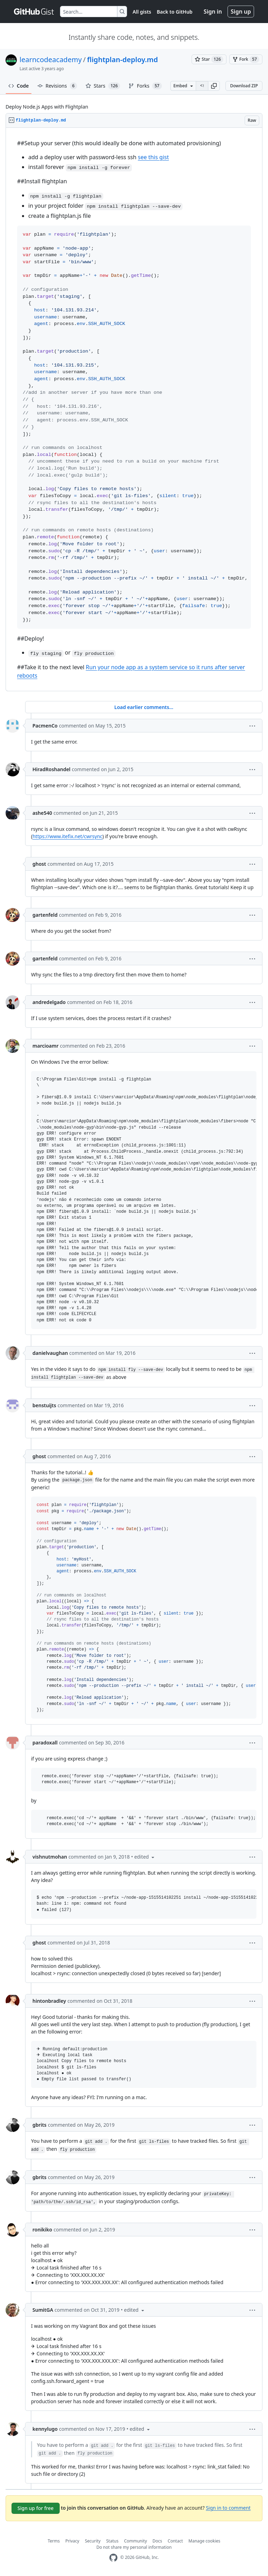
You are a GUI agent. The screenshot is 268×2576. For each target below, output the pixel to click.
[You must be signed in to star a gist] (209, 59)
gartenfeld (45, 914)
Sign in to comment (228, 2507)
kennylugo (45, 2429)
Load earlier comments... (143, 707)
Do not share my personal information (134, 2547)
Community (135, 2541)
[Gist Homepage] (34, 11)
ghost (39, 864)
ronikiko (42, 2229)
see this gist (153, 157)
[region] (134, 409)
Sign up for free (35, 2508)
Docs (157, 2541)
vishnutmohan (49, 1856)
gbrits (39, 2124)
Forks (145, 85)
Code (18, 85)
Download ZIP (244, 86)
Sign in (213, 11)
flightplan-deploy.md (122, 59)
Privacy (72, 2541)
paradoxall (45, 1742)
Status (112, 2541)
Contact (175, 2541)
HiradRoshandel (51, 769)
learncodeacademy (51, 59)
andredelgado (49, 1002)
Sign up (241, 11)
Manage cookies (204, 2541)
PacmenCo (45, 725)
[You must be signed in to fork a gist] (245, 59)
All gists (142, 11)
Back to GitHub (174, 11)
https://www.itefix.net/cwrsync (67, 836)
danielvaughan (50, 1353)
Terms (54, 2541)
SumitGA (42, 2309)
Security (92, 2541)
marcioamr (45, 1045)
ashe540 (42, 813)
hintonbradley (49, 2001)
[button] (214, 86)
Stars (102, 85)
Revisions (57, 85)
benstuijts (44, 1405)
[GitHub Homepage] (113, 2557)
